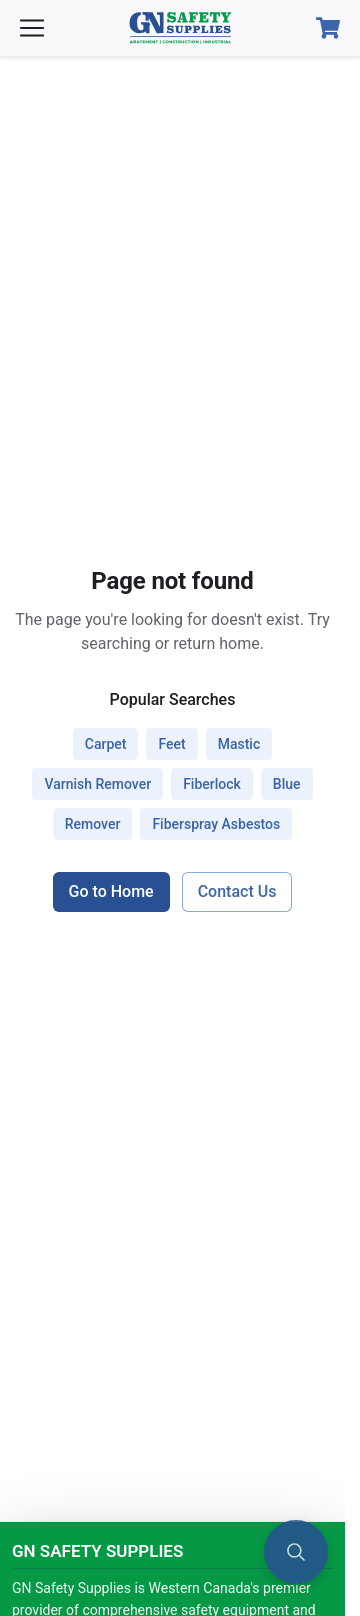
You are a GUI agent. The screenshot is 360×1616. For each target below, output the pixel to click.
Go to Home (111, 891)
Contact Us (237, 891)
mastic (239, 744)
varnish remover (97, 784)
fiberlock (212, 784)
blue (287, 784)
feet (171, 744)
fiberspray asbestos (216, 824)
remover (93, 824)
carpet (106, 744)
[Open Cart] (328, 28)
